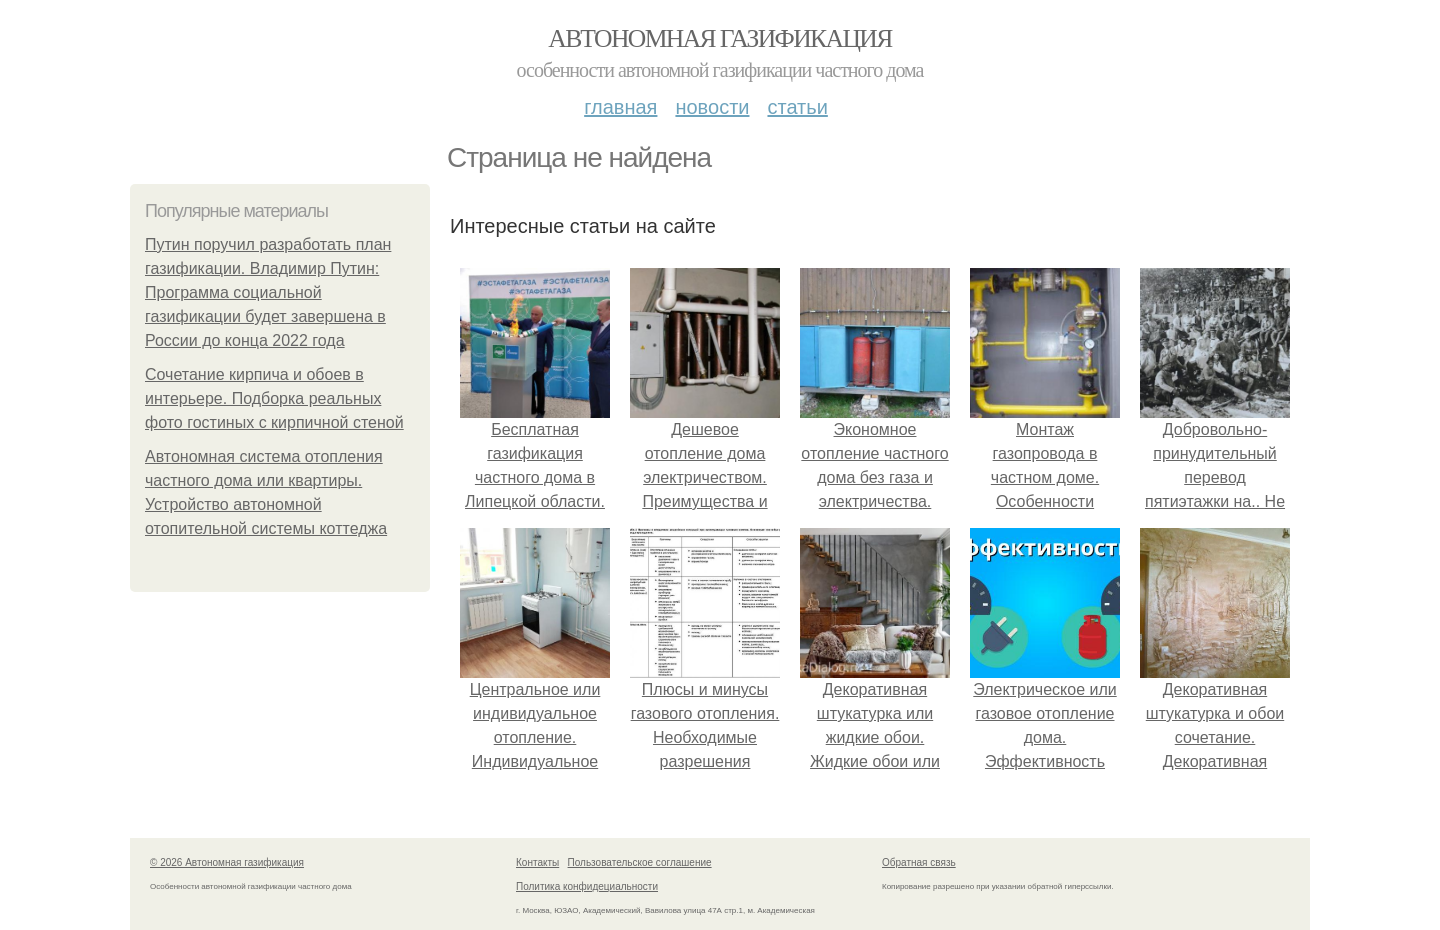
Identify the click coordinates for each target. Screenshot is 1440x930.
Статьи (797, 107)
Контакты (537, 862)
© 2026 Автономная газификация (227, 862)
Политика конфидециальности (587, 886)
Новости (712, 107)
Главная (620, 107)
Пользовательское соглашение (640, 862)
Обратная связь (919, 862)
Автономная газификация (719, 38)
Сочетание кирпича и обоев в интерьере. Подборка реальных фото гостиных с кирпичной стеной (274, 398)
